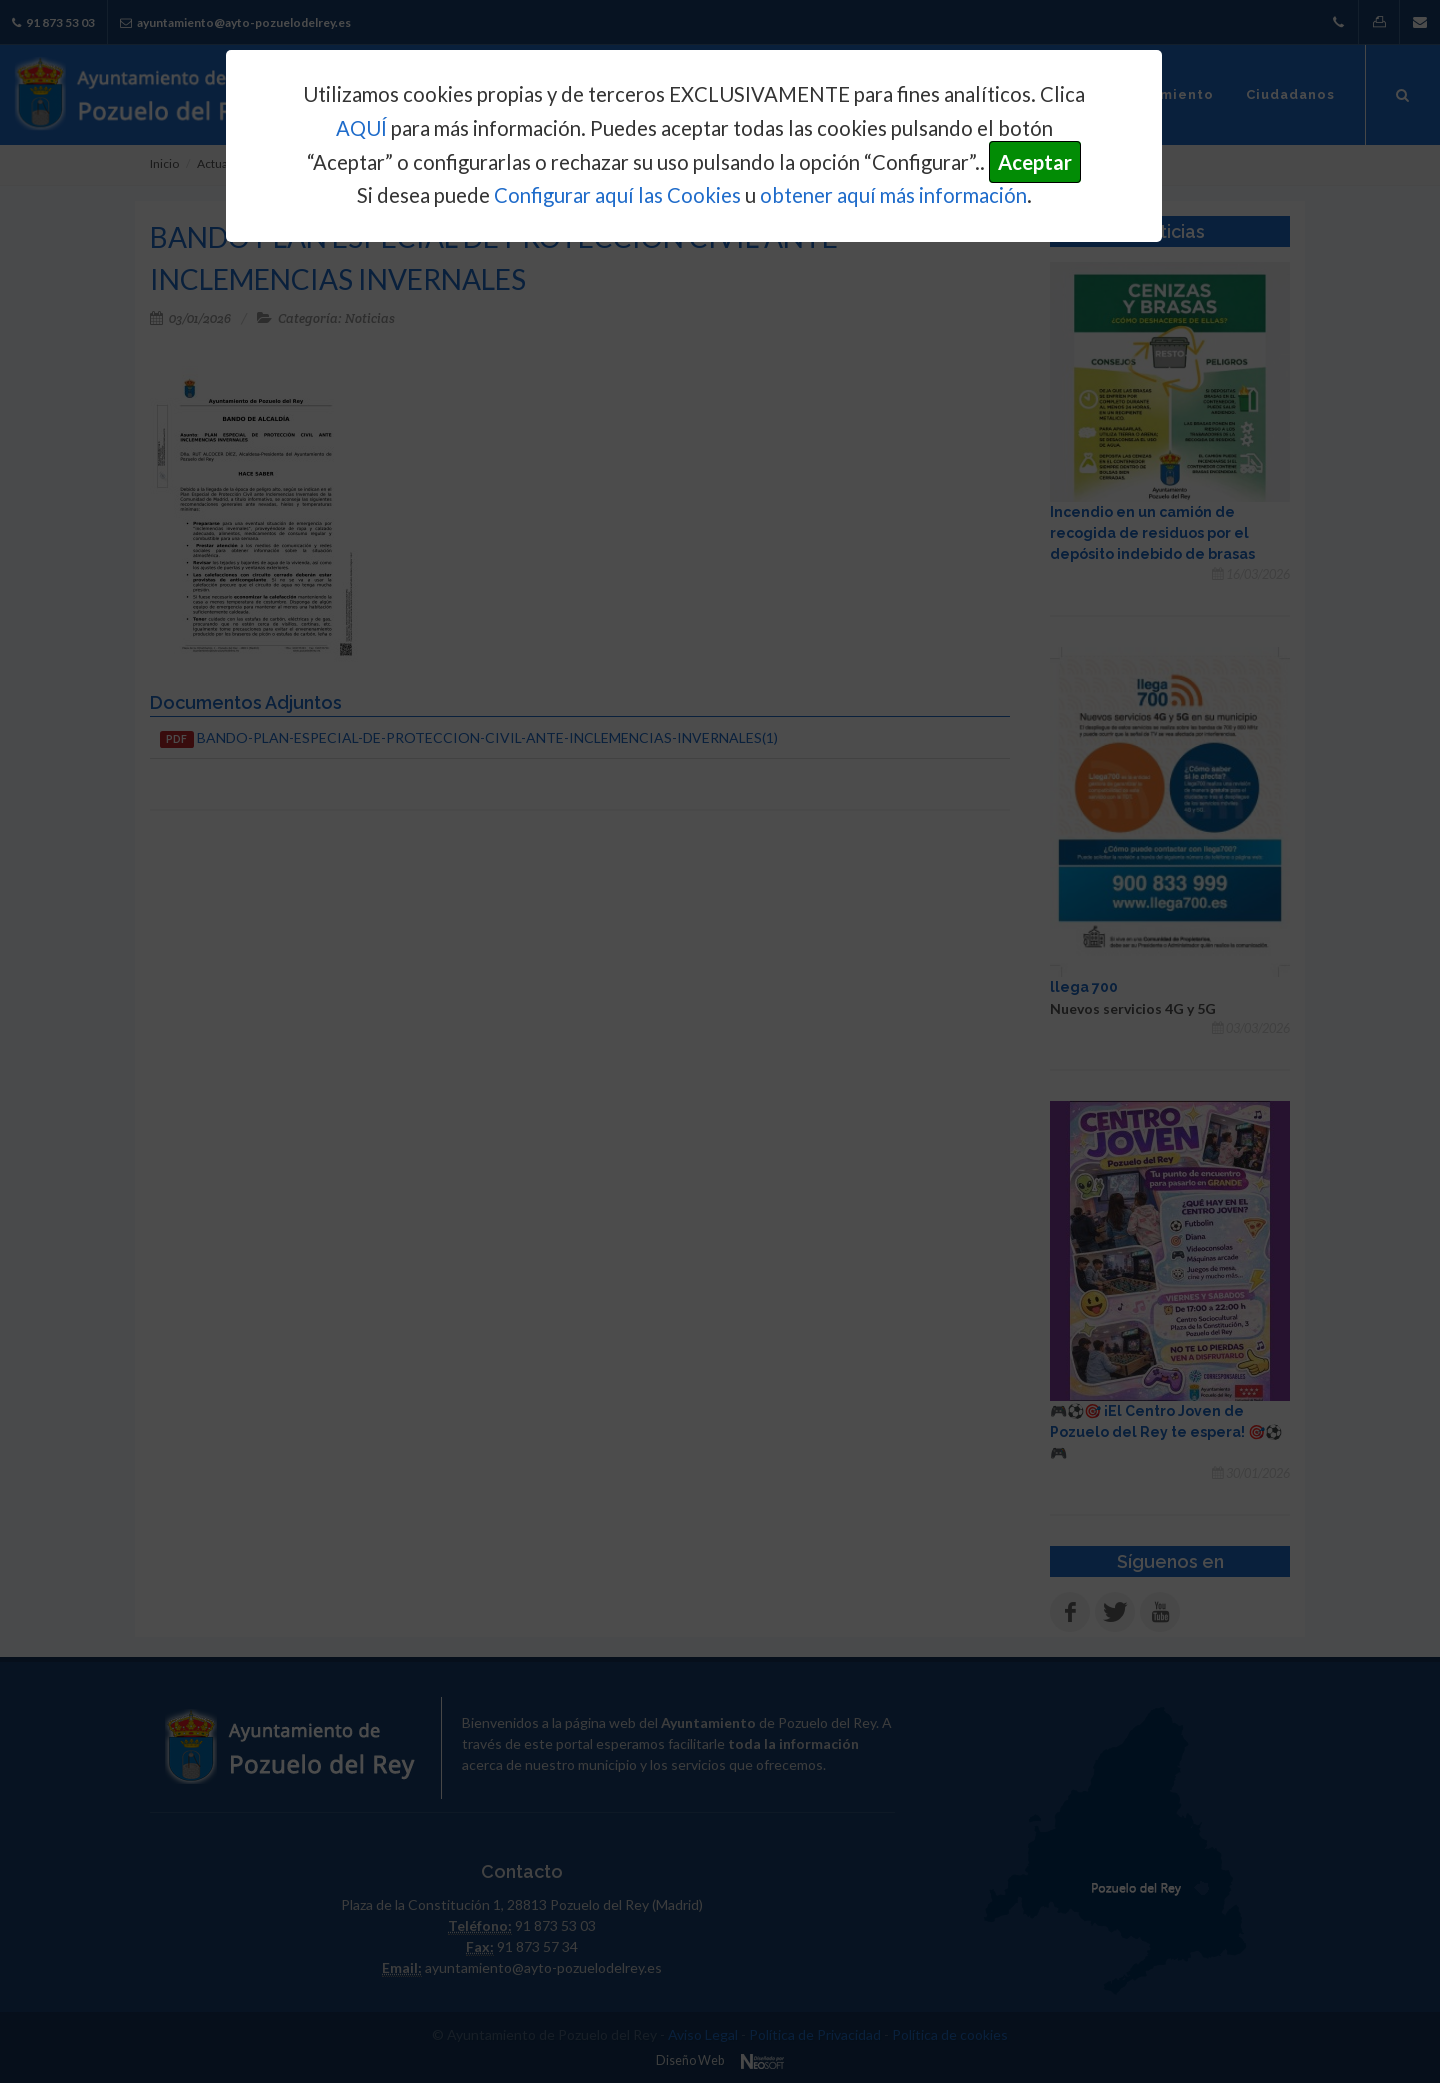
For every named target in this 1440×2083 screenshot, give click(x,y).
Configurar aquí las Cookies (617, 195)
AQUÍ (361, 128)
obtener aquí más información (893, 195)
